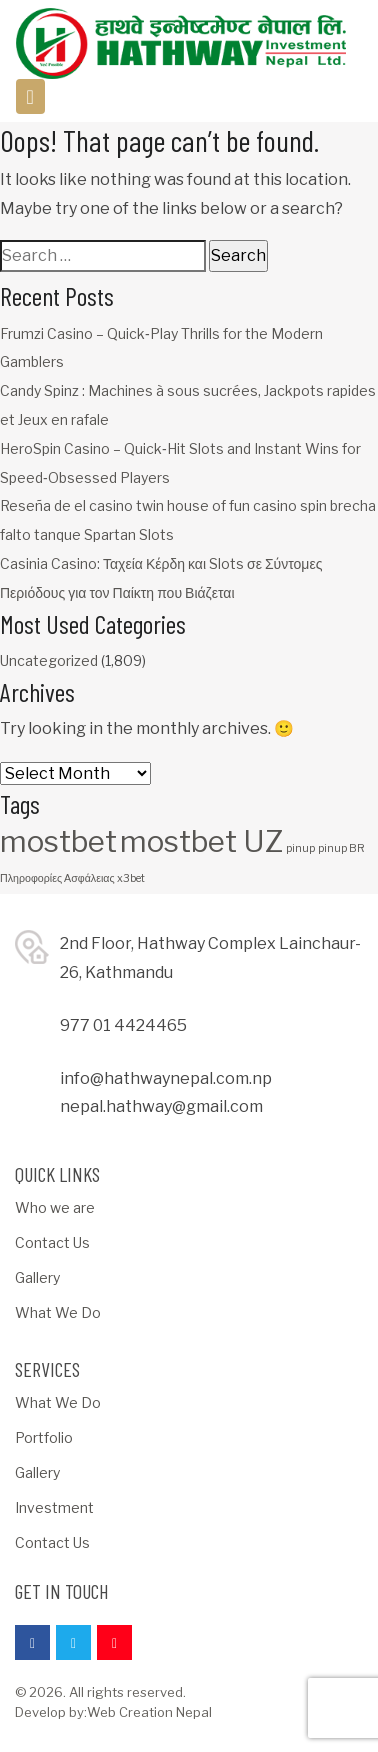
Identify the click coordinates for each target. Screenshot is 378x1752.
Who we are (55, 1207)
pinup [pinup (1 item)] (300, 848)
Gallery (37, 1277)
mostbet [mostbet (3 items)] (58, 841)
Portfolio (44, 1437)
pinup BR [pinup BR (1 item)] (341, 848)
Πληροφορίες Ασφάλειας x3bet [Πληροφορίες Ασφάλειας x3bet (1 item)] (72, 878)
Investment (54, 1507)
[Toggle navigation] (30, 96)
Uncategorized (49, 660)
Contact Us (52, 1242)
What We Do (58, 1312)
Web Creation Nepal (149, 1712)
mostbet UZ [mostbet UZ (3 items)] (201, 841)
